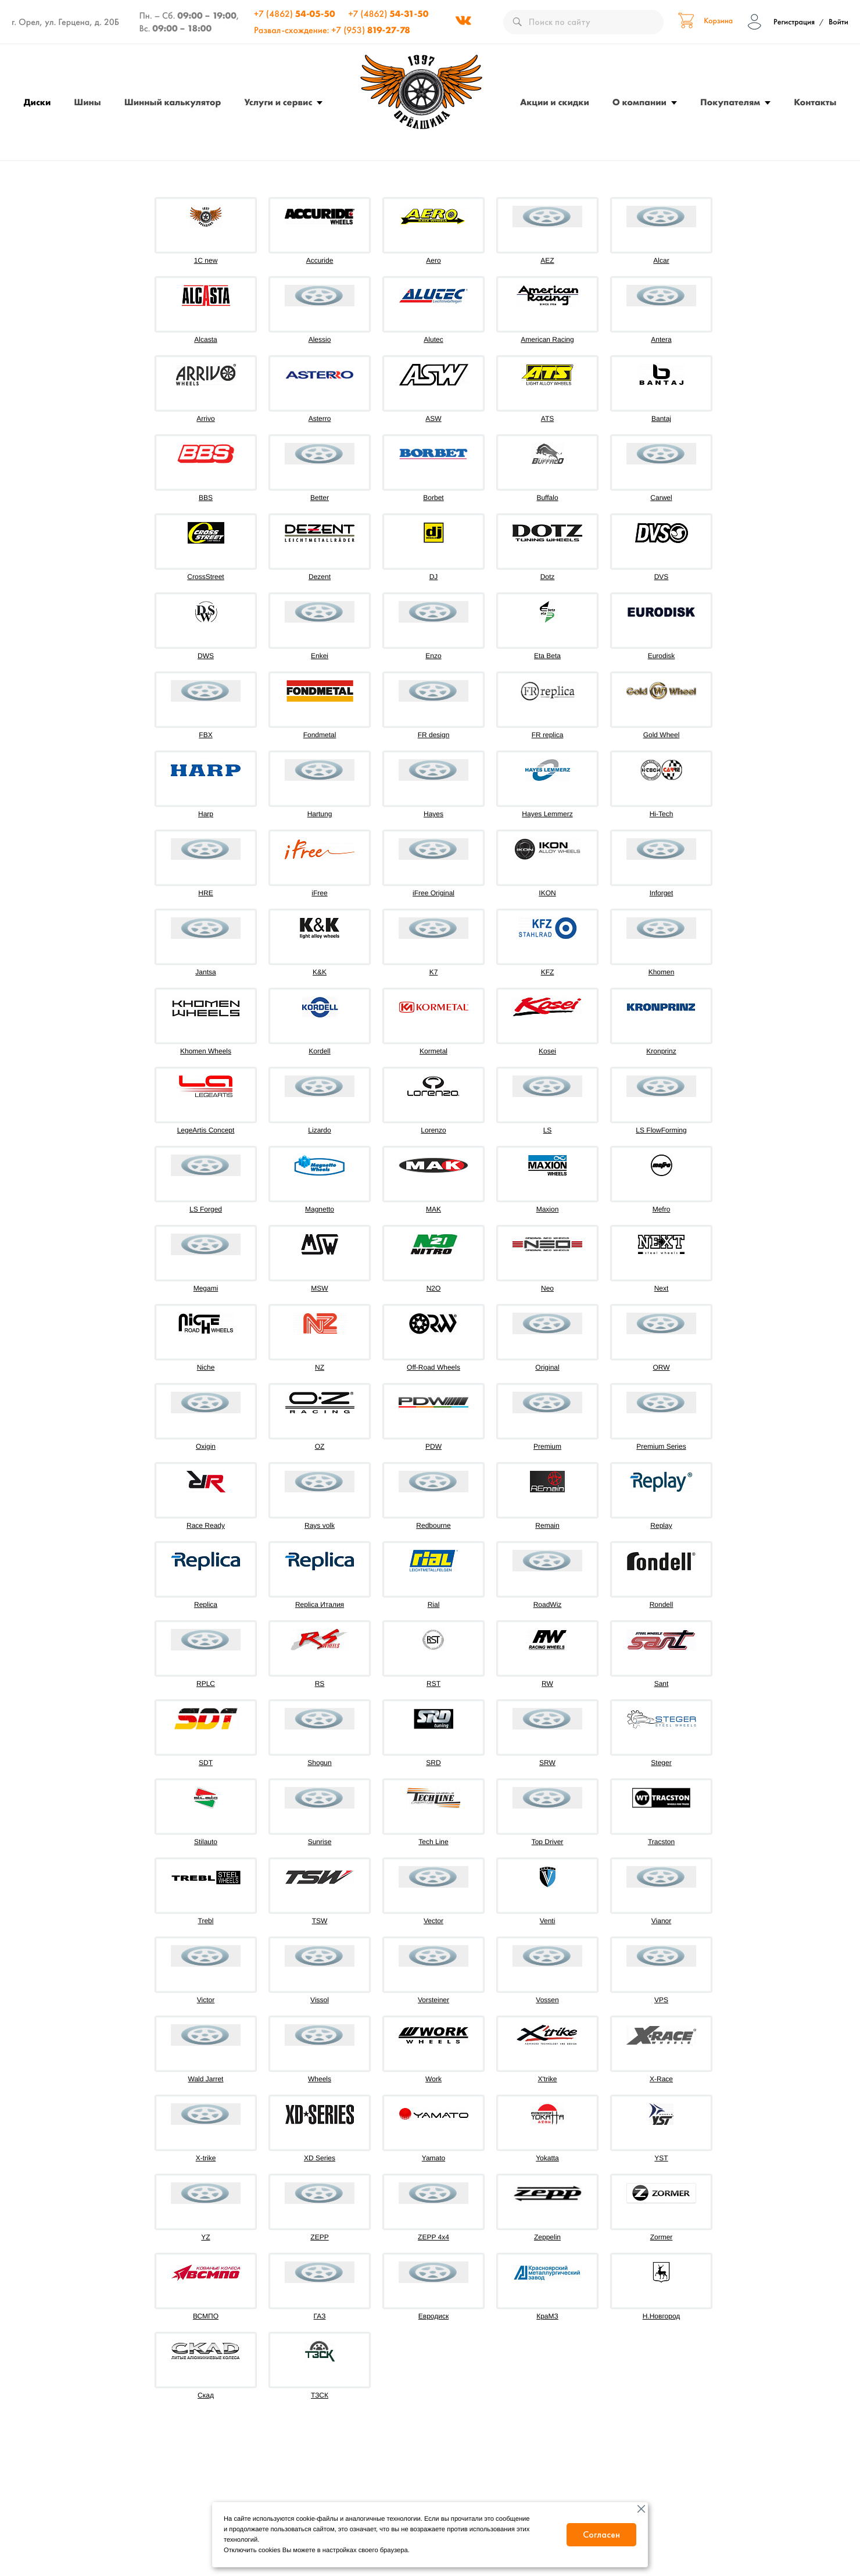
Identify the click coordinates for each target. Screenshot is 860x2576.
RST (433, 1684)
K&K (320, 972)
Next (661, 1288)
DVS (661, 577)
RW (547, 1684)
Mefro (662, 1209)
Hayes (433, 814)
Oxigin (206, 1446)
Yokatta (547, 2158)
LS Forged (205, 1209)
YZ (205, 2237)
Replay (661, 1525)
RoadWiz (547, 1604)
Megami (205, 1288)
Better (319, 498)
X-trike (206, 2158)
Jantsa (205, 972)
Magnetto (319, 1209)
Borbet (433, 498)
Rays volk (319, 1525)
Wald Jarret (206, 2079)
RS (320, 1684)
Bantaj (661, 419)
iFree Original (433, 893)
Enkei (319, 656)
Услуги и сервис (278, 102)
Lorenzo (433, 1130)
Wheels (319, 2079)
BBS (206, 498)
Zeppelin (547, 2237)
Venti (548, 1921)
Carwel (661, 498)
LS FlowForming (661, 1130)
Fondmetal (319, 735)
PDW (433, 1446)
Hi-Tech (661, 814)
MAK (433, 1209)
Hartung (319, 814)
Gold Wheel (661, 735)
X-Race (661, 2079)
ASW (433, 419)
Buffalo (547, 498)
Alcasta (205, 339)
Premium (547, 1446)
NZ (319, 1367)
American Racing (547, 339)
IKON (547, 893)
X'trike (547, 2079)
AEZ (547, 260)
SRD (433, 1763)
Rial (434, 1604)
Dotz (547, 577)
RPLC (205, 1684)
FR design (434, 735)
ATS (547, 419)
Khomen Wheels (205, 1051)
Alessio (320, 339)
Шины (87, 102)
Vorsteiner (433, 2000)
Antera (661, 339)
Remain (547, 1525)
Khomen (661, 972)
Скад (206, 2395)
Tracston (661, 1842)
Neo (547, 1288)
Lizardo (319, 1130)
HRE (205, 893)
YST (661, 2158)
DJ (433, 577)
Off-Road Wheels (433, 1367)
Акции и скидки (554, 102)
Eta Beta (547, 656)
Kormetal (433, 1051)
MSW (319, 1288)
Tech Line (433, 1842)
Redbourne (433, 1525)
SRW (547, 1763)
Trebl (206, 1921)
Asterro (320, 419)
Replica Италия (319, 1604)
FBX (205, 735)
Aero (433, 260)
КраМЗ (547, 2316)
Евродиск (433, 2316)
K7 (433, 972)
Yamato (433, 2158)
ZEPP (319, 2237)
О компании (639, 102)
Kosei (547, 1051)
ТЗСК (319, 2395)
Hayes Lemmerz (547, 814)
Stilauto (205, 1842)
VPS (661, 2000)
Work (433, 2079)
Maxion (547, 1209)
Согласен (601, 2534)
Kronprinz (661, 1051)
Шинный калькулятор (172, 102)
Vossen (547, 2000)
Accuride (320, 260)
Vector (433, 1921)
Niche (206, 1367)
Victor (205, 2000)
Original (547, 1367)
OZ (320, 1446)
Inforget (661, 893)
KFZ (547, 972)
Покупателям (730, 102)
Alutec (433, 339)
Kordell (319, 1051)
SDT (206, 1763)
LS (547, 1130)
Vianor (661, 1921)
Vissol (319, 2000)
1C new (206, 260)
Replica (205, 1604)
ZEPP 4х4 (433, 2237)
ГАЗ (320, 2316)
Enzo (433, 656)
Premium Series (661, 1446)
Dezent (320, 577)
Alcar (661, 260)
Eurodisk (661, 656)
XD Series (319, 2158)
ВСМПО (205, 2316)
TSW (320, 1921)
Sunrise (320, 1842)
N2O (434, 1288)
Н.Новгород (661, 2316)
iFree (319, 893)
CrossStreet (205, 577)
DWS (206, 656)
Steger (661, 1763)
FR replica (548, 735)
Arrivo (205, 419)
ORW (661, 1367)
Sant (661, 1684)
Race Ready (206, 1525)
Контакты (815, 102)
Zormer (661, 2237)
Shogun (319, 1763)
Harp (205, 814)
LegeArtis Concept (206, 1130)
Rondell (661, 1604)
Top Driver (548, 1842)
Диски (37, 102)
